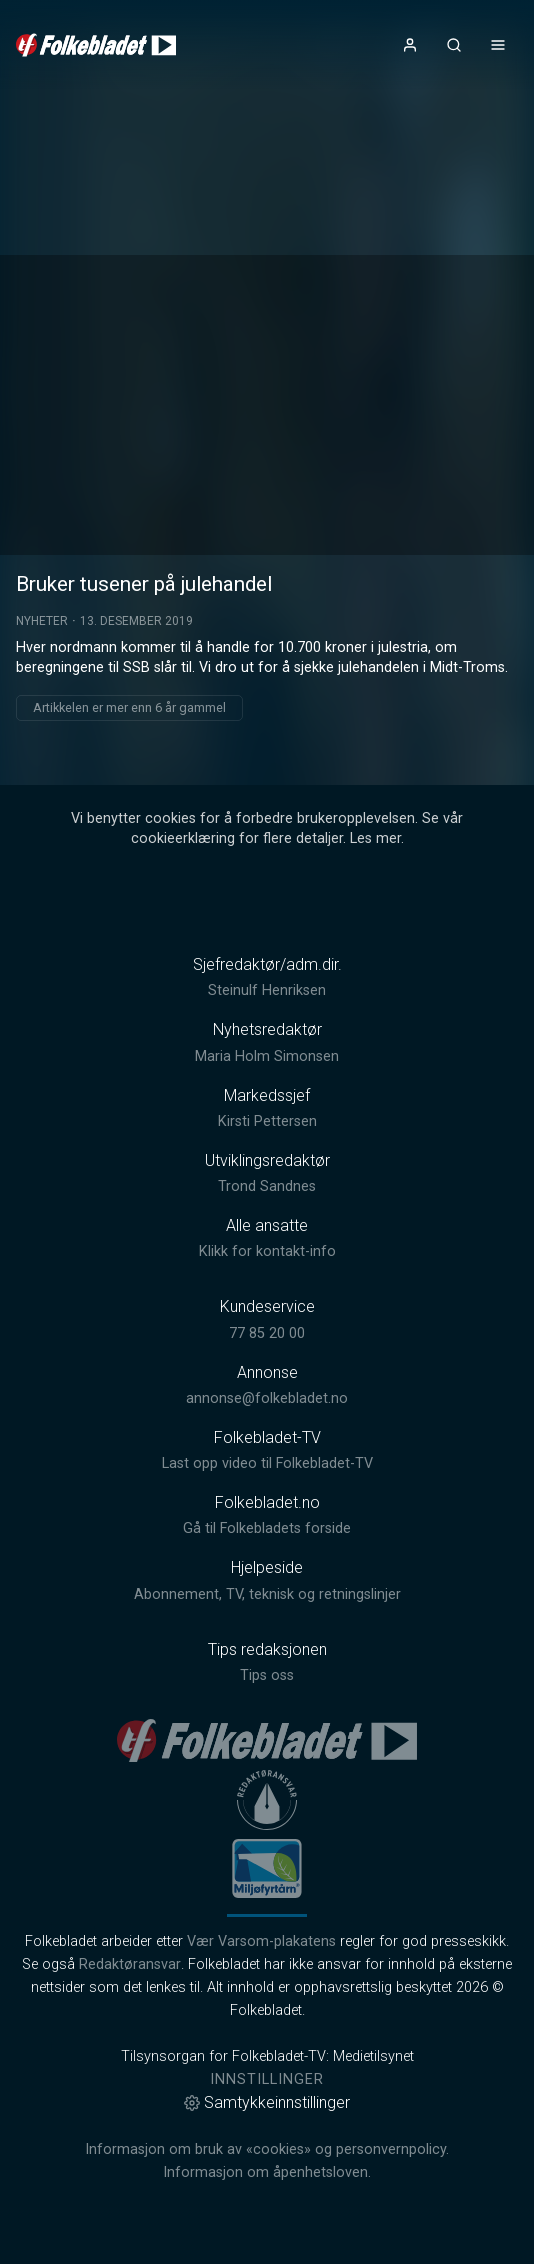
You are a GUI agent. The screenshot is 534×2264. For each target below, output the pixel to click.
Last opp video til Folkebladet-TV (267, 1463)
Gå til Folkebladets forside (267, 1528)
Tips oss (267, 1675)
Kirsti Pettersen (267, 1121)
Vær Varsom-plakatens (261, 1941)
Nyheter (42, 621)
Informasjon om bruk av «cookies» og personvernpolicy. (267, 2149)
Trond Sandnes (267, 1186)
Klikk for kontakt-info (267, 1251)
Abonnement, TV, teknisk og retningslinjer (267, 1594)
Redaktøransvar (130, 1964)
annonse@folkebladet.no (267, 1398)
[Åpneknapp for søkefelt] (454, 45)
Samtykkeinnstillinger (267, 2102)
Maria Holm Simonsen (267, 1056)
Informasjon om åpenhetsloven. (267, 2172)
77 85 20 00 (267, 1333)
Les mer (375, 838)
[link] (96, 45)
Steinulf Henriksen (267, 990)
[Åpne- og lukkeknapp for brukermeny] (410, 45)
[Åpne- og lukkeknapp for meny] (498, 45)
